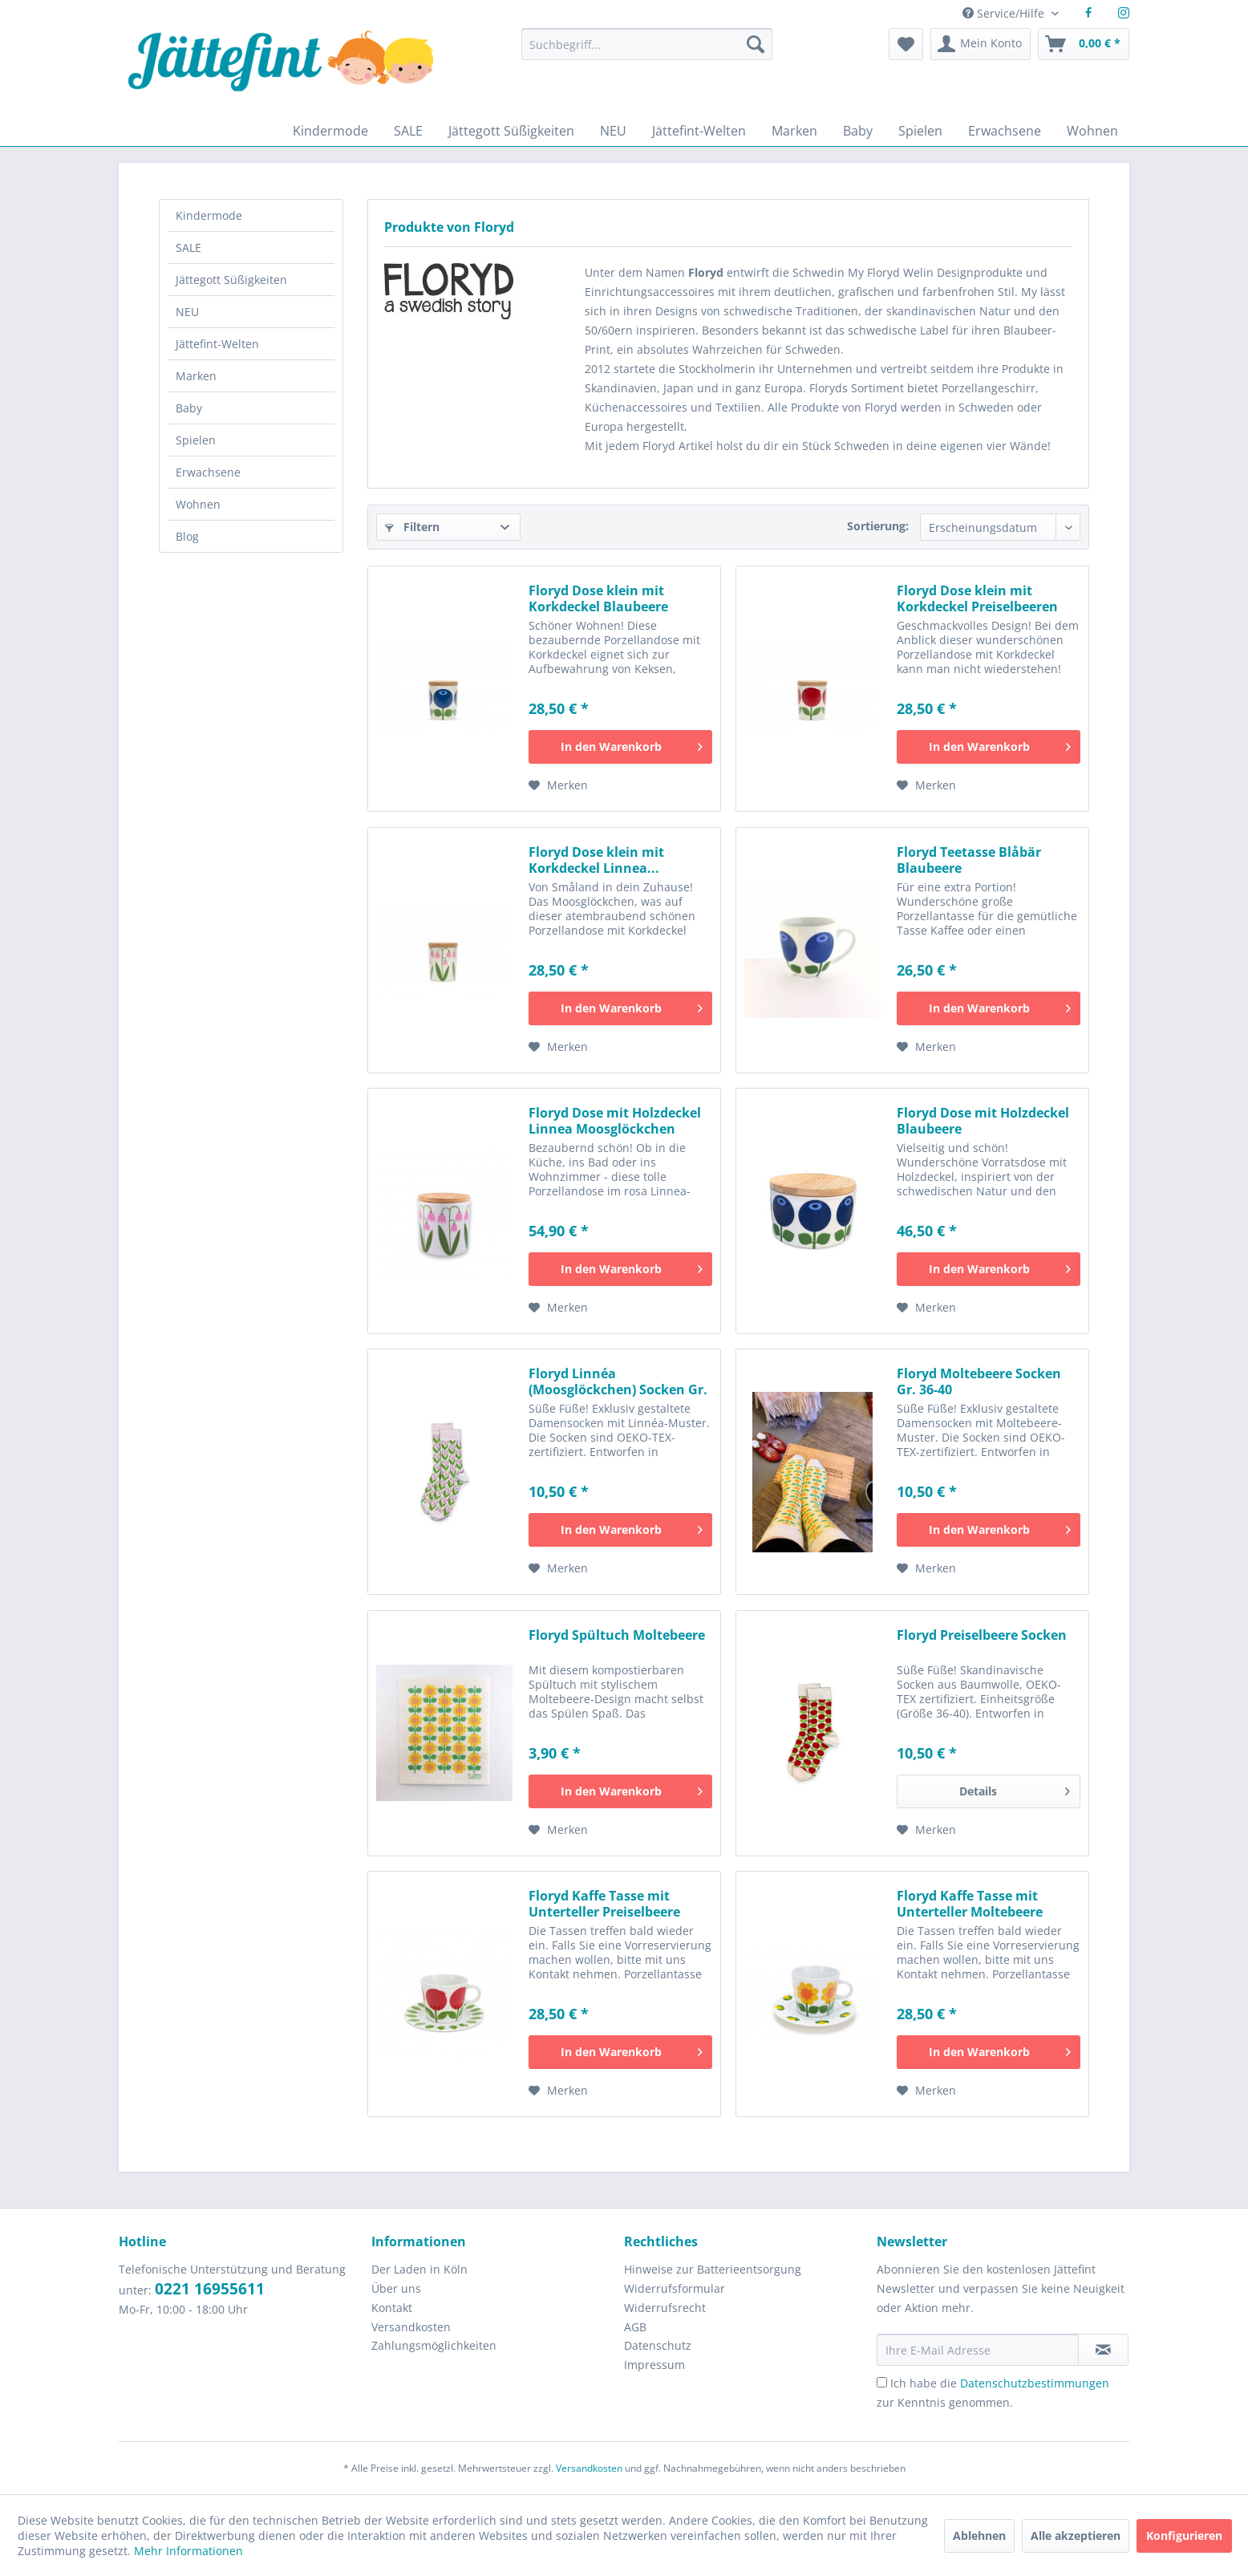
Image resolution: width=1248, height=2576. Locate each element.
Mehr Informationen (188, 2550)
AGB (635, 2327)
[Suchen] (755, 44)
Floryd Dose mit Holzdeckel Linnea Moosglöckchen (615, 1121)
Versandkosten (411, 2327)
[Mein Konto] (980, 44)
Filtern (412, 526)
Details (1014, 1789)
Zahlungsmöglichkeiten (433, 2345)
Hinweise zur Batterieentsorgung (712, 2269)
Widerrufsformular (674, 2288)
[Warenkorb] (1083, 44)
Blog (187, 536)
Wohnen (198, 504)
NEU (187, 311)
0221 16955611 (210, 2288)
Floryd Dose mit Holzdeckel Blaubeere (983, 1121)
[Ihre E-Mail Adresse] (978, 2350)
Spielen (196, 440)
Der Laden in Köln (419, 2269)
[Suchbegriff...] (646, 44)
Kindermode (209, 215)
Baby (189, 408)
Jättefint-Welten (217, 343)
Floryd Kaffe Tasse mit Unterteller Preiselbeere (604, 1904)
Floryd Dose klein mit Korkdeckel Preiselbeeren (977, 598)
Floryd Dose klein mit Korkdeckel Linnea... (596, 860)
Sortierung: (878, 525)
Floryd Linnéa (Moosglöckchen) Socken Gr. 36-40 (618, 1381)
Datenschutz (657, 2345)
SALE (188, 247)
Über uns (396, 2288)
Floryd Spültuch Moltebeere (617, 1635)
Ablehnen (979, 2535)
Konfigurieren (1184, 2535)
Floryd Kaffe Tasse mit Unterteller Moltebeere (970, 1904)
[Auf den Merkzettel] (558, 785)
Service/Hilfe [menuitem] (1004, 13)
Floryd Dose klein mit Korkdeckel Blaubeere (598, 598)
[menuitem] (646, 51)
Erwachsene (208, 472)
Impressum (654, 2364)
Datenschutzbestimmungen (1034, 2383)
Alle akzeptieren (1075, 2535)
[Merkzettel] (906, 44)
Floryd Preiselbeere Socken (982, 1635)
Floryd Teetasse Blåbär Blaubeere (969, 860)
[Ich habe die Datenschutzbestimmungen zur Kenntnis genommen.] (882, 2382)
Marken (196, 375)
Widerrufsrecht (665, 2307)
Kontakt (391, 2307)
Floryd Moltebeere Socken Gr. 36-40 (979, 1381)
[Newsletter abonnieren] (1103, 2350)
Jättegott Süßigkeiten (231, 279)
